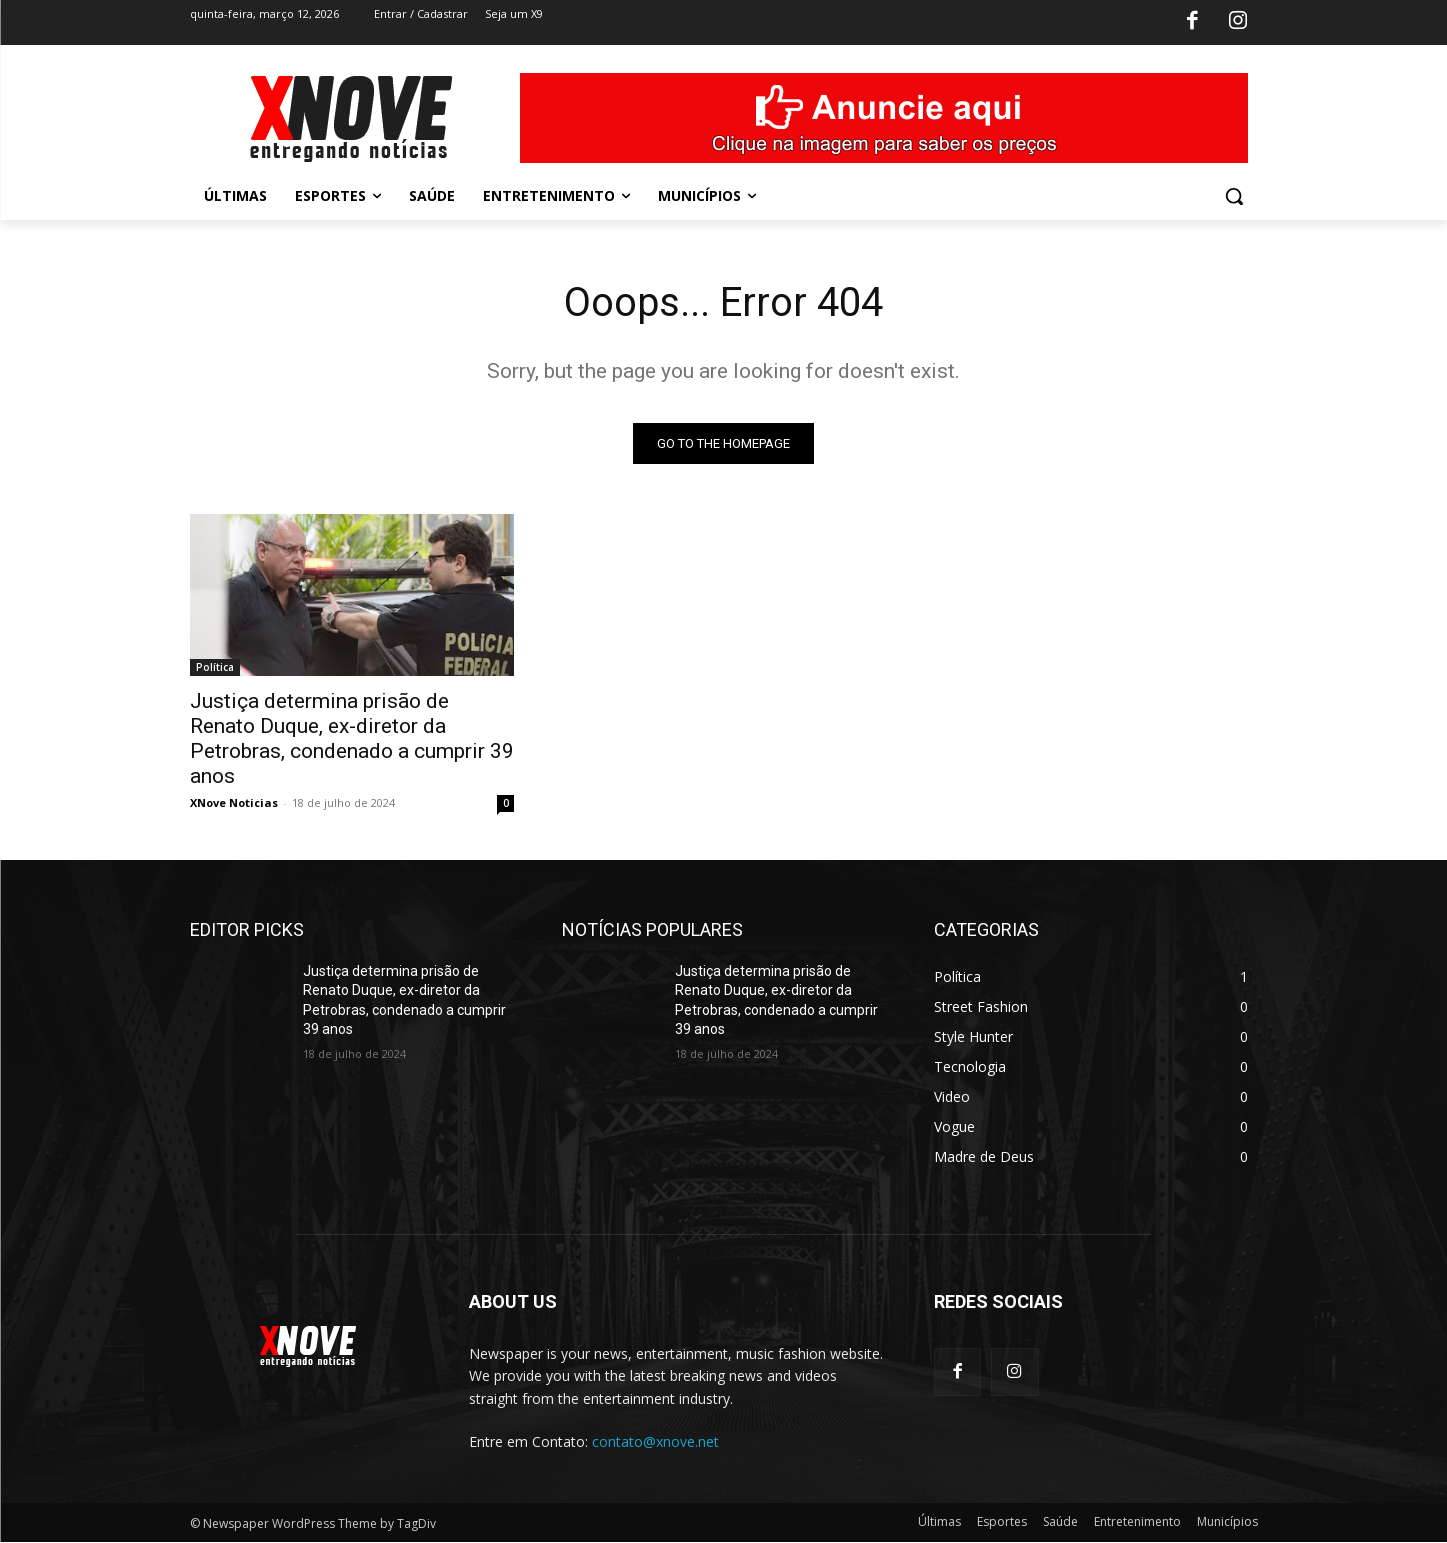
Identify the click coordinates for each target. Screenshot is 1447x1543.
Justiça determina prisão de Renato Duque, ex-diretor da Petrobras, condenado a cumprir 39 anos (352, 738)
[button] (1234, 196)
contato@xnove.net (655, 1441)
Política (215, 667)
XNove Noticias (234, 802)
